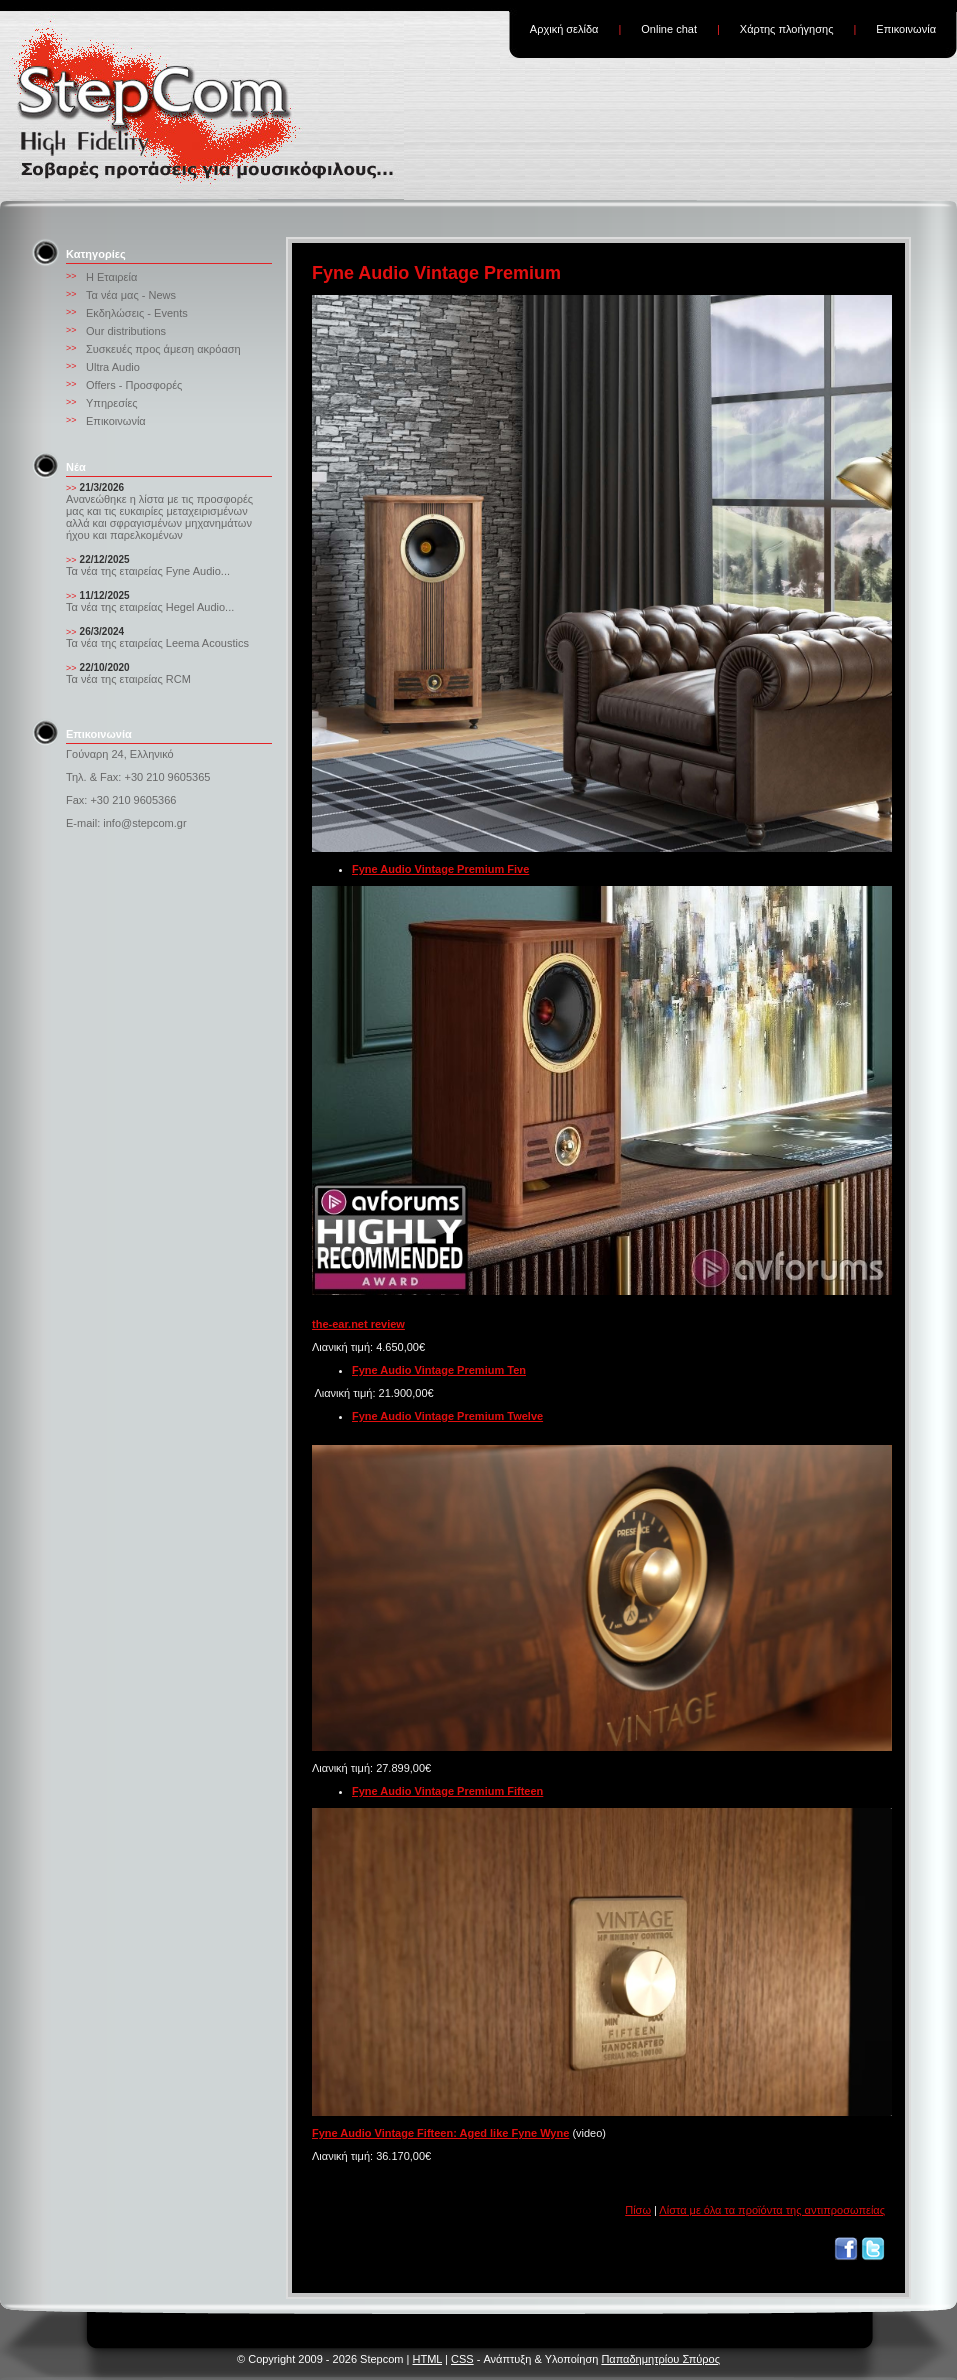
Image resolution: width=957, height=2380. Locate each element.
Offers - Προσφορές (134, 385)
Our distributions (126, 331)
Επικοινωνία (906, 29)
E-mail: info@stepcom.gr (126, 823)
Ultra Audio (113, 367)
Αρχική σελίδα (564, 29)
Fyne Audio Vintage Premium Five (440, 869)
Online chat (669, 29)
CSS (462, 2359)
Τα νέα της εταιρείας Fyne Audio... (148, 571)
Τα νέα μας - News (131, 295)
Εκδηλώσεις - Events (137, 313)
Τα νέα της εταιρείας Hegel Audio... (150, 607)
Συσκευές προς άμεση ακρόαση (163, 349)
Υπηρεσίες (112, 403)
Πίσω (638, 2210)
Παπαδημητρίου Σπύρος (660, 2359)
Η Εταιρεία (111, 277)
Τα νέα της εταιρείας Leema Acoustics (157, 643)
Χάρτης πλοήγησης (787, 29)
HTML (427, 2359)
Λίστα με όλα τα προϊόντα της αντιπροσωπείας (772, 2210)
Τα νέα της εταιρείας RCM (128, 679)
